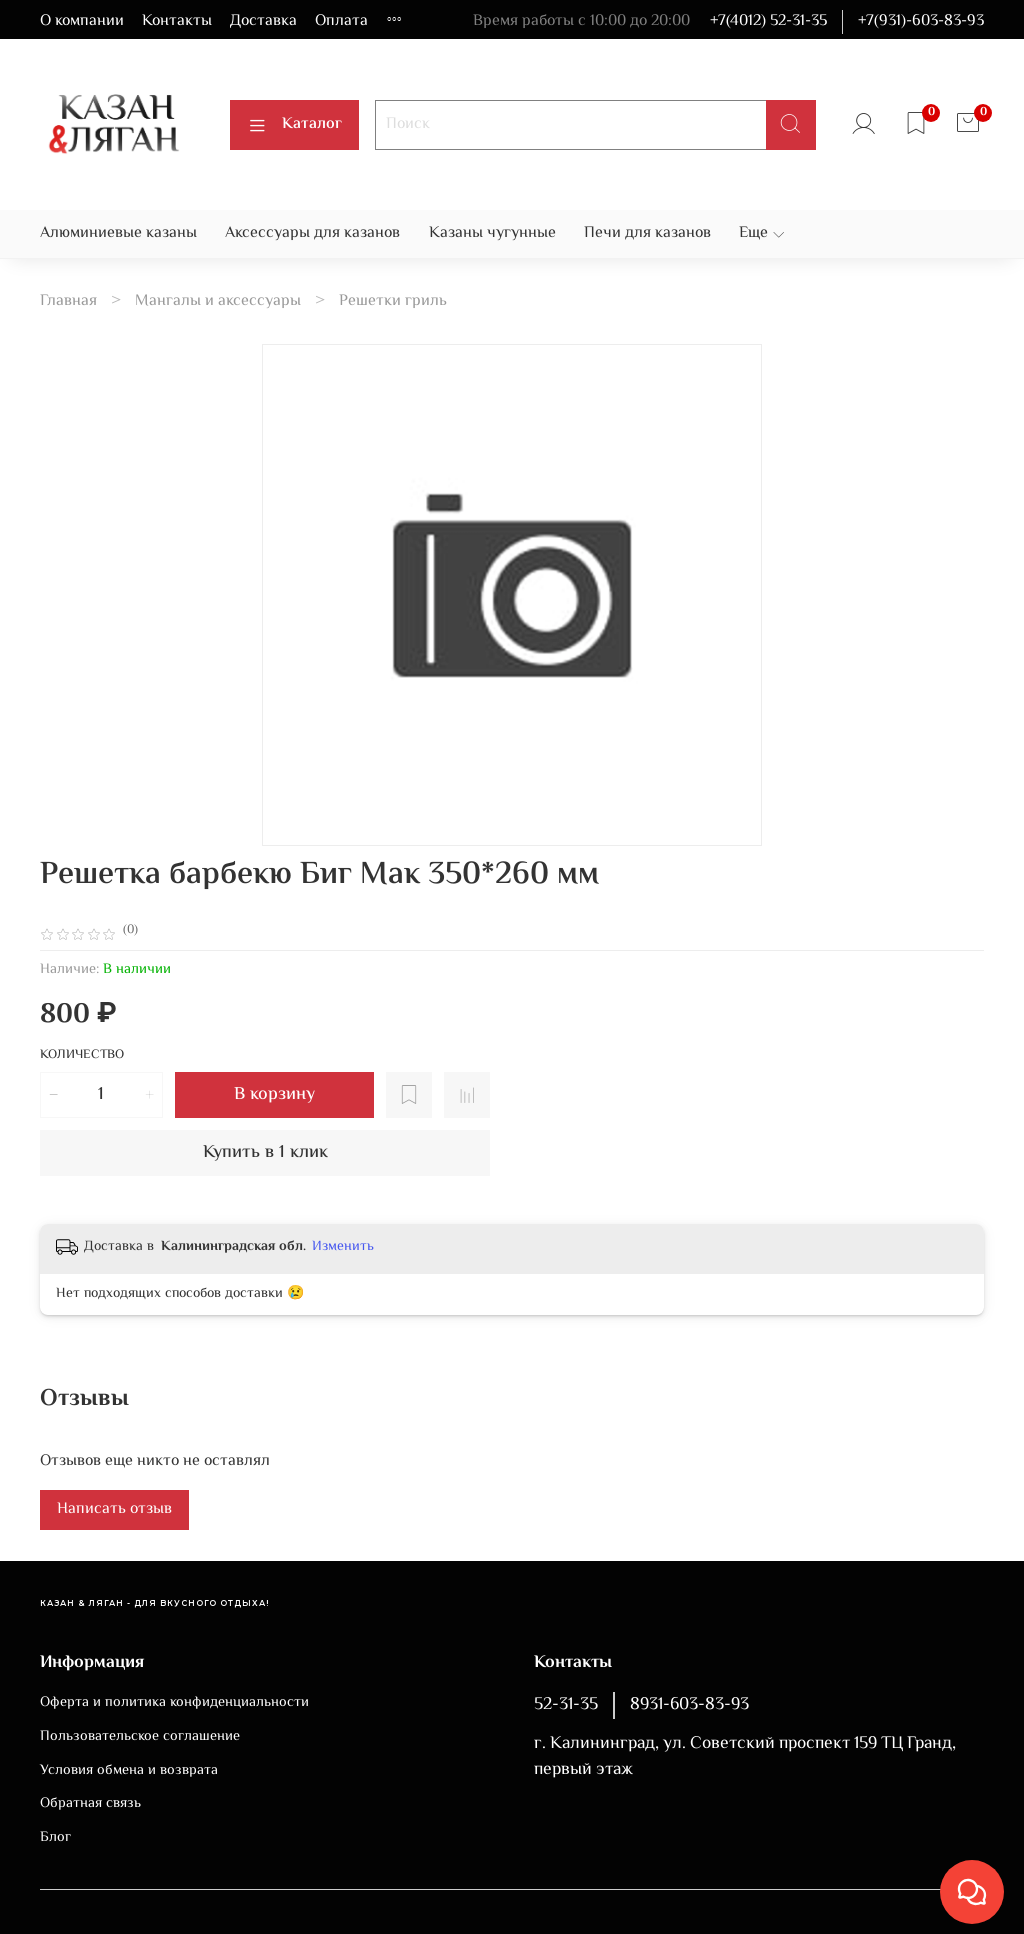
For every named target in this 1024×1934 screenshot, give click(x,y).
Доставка (263, 21)
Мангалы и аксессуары (218, 301)
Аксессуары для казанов (312, 233)
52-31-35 (566, 1705)
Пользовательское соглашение (140, 1737)
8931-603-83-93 (689, 1705)
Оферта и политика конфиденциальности (174, 1703)
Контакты (177, 21)
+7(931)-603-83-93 (921, 21)
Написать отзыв (114, 1509)
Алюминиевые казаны (118, 233)
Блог (55, 1838)
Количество (82, 1056)
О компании (82, 21)
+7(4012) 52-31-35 (768, 21)
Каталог (294, 124)
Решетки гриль (393, 301)
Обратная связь (90, 1804)
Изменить (343, 1247)
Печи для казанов (647, 233)
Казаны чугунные (492, 233)
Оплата (341, 21)
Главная (68, 301)
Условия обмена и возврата (129, 1771)
